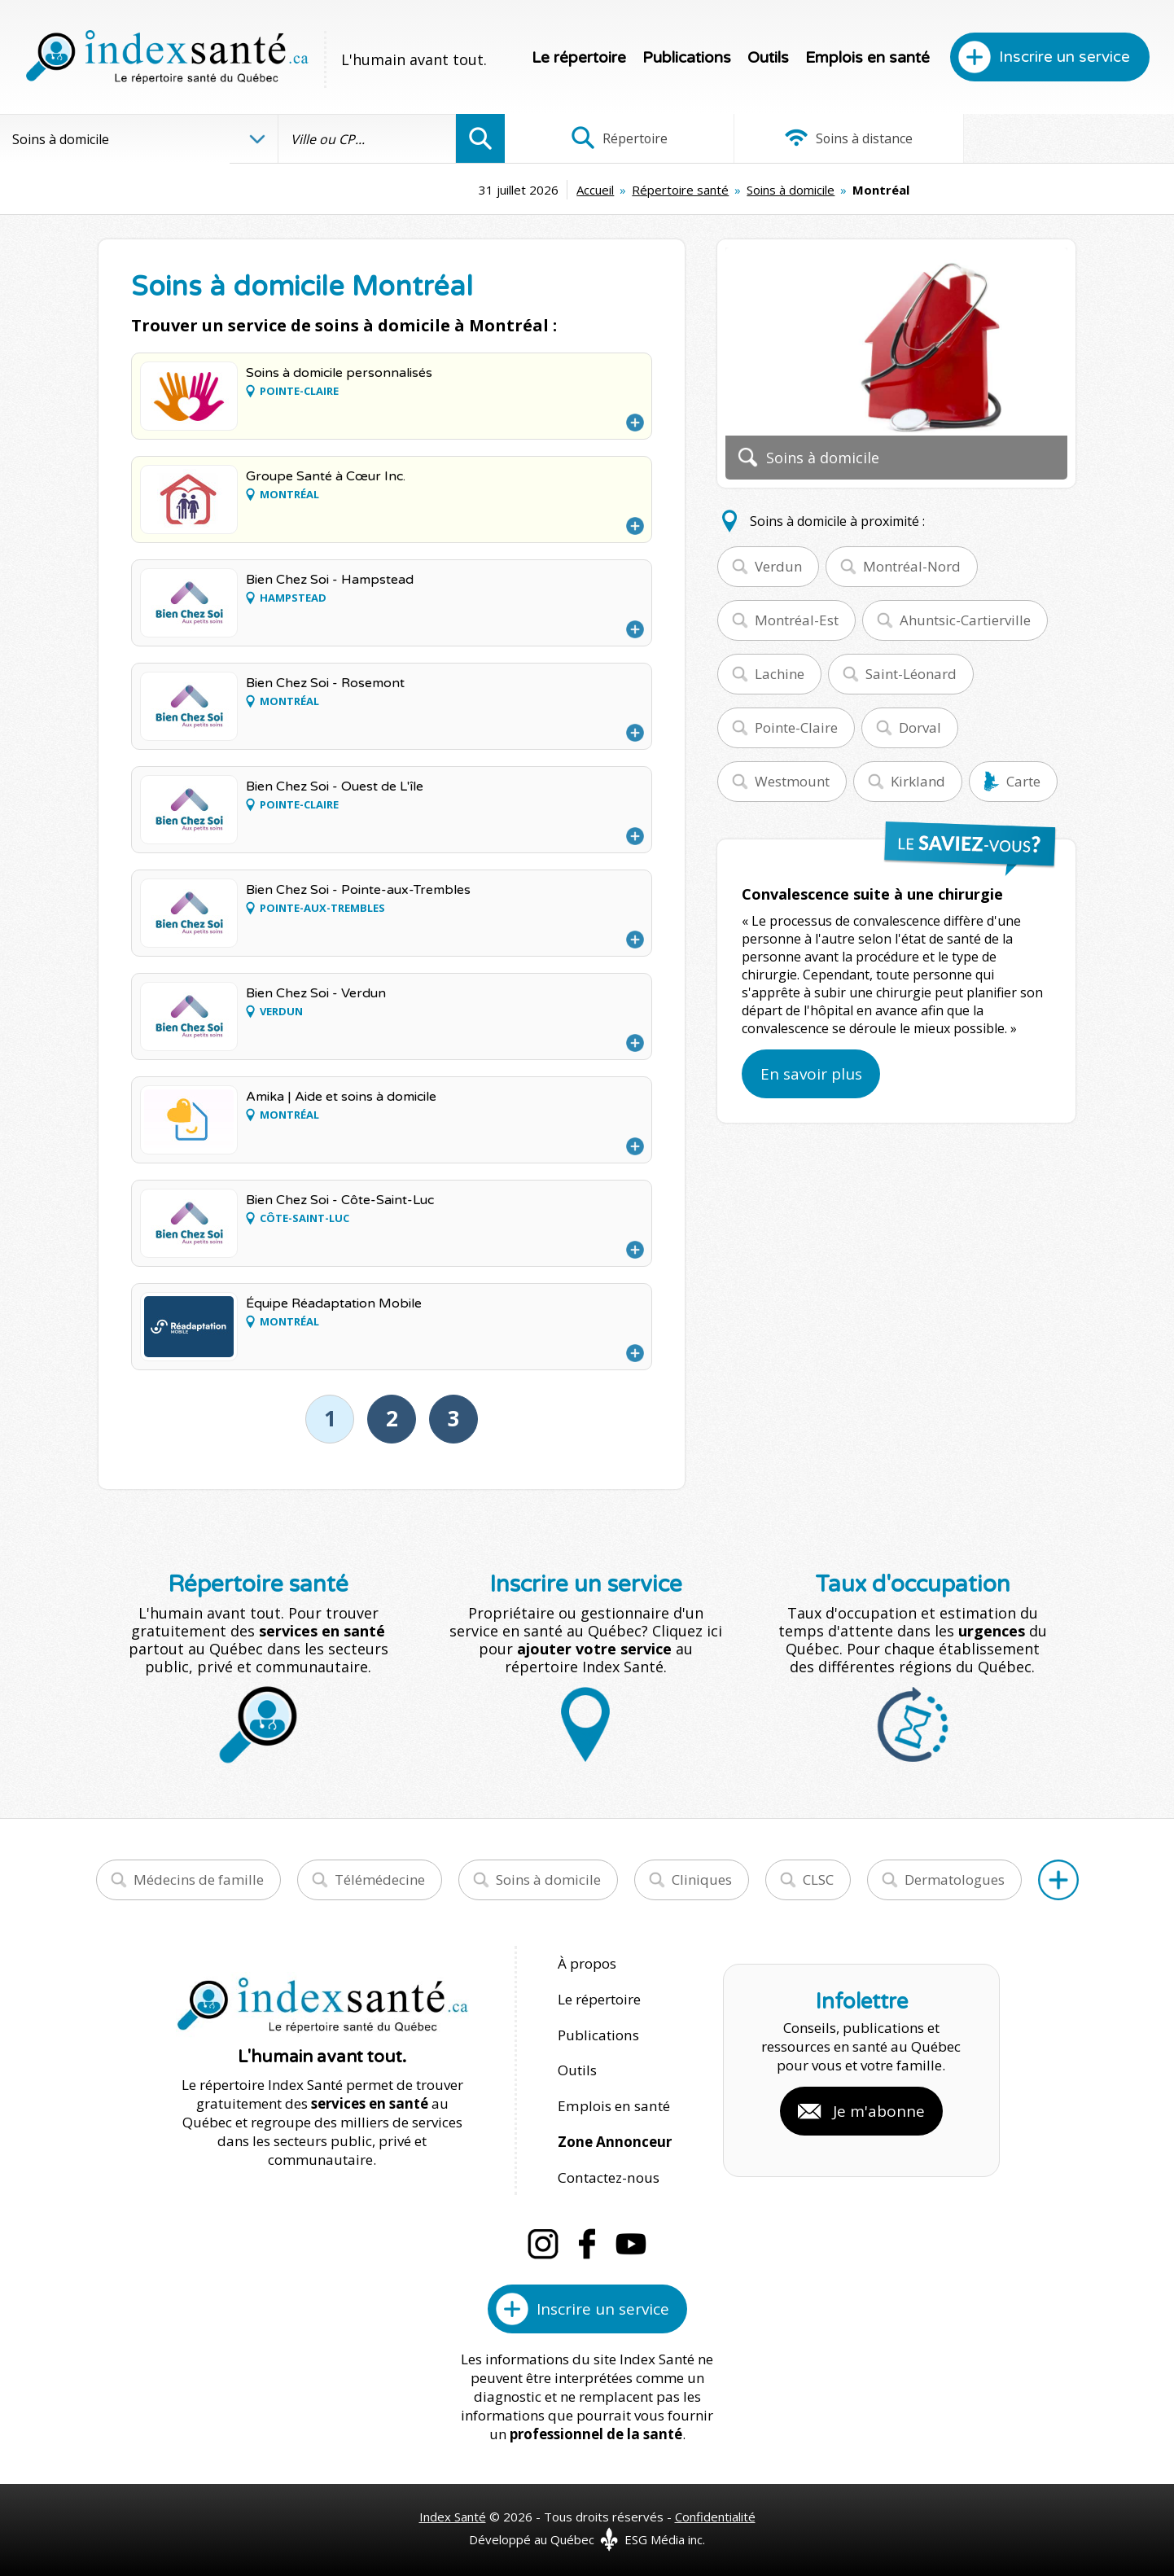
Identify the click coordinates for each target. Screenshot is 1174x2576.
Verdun (778, 566)
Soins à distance (839, 138)
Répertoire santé (573, 190)
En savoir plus (811, 1073)
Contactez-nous (607, 2173)
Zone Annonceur (615, 2138)
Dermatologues (955, 1879)
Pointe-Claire (796, 727)
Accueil (488, 190)
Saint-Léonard (911, 673)
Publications (686, 58)
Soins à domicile (684, 190)
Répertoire (616, 138)
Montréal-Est (797, 620)
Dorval (920, 727)
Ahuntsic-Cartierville (965, 620)
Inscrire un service (1064, 57)
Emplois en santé (867, 58)
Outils (768, 58)
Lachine (779, 673)
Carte (1023, 781)
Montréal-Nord (912, 566)
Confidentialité (715, 2512)
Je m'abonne (879, 2108)
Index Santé (452, 2512)
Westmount (792, 781)
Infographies (1062, 138)
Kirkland (918, 781)
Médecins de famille (199, 1879)
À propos (587, 1963)
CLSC (818, 1879)
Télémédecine (380, 1879)
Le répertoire (579, 58)
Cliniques (702, 1879)
